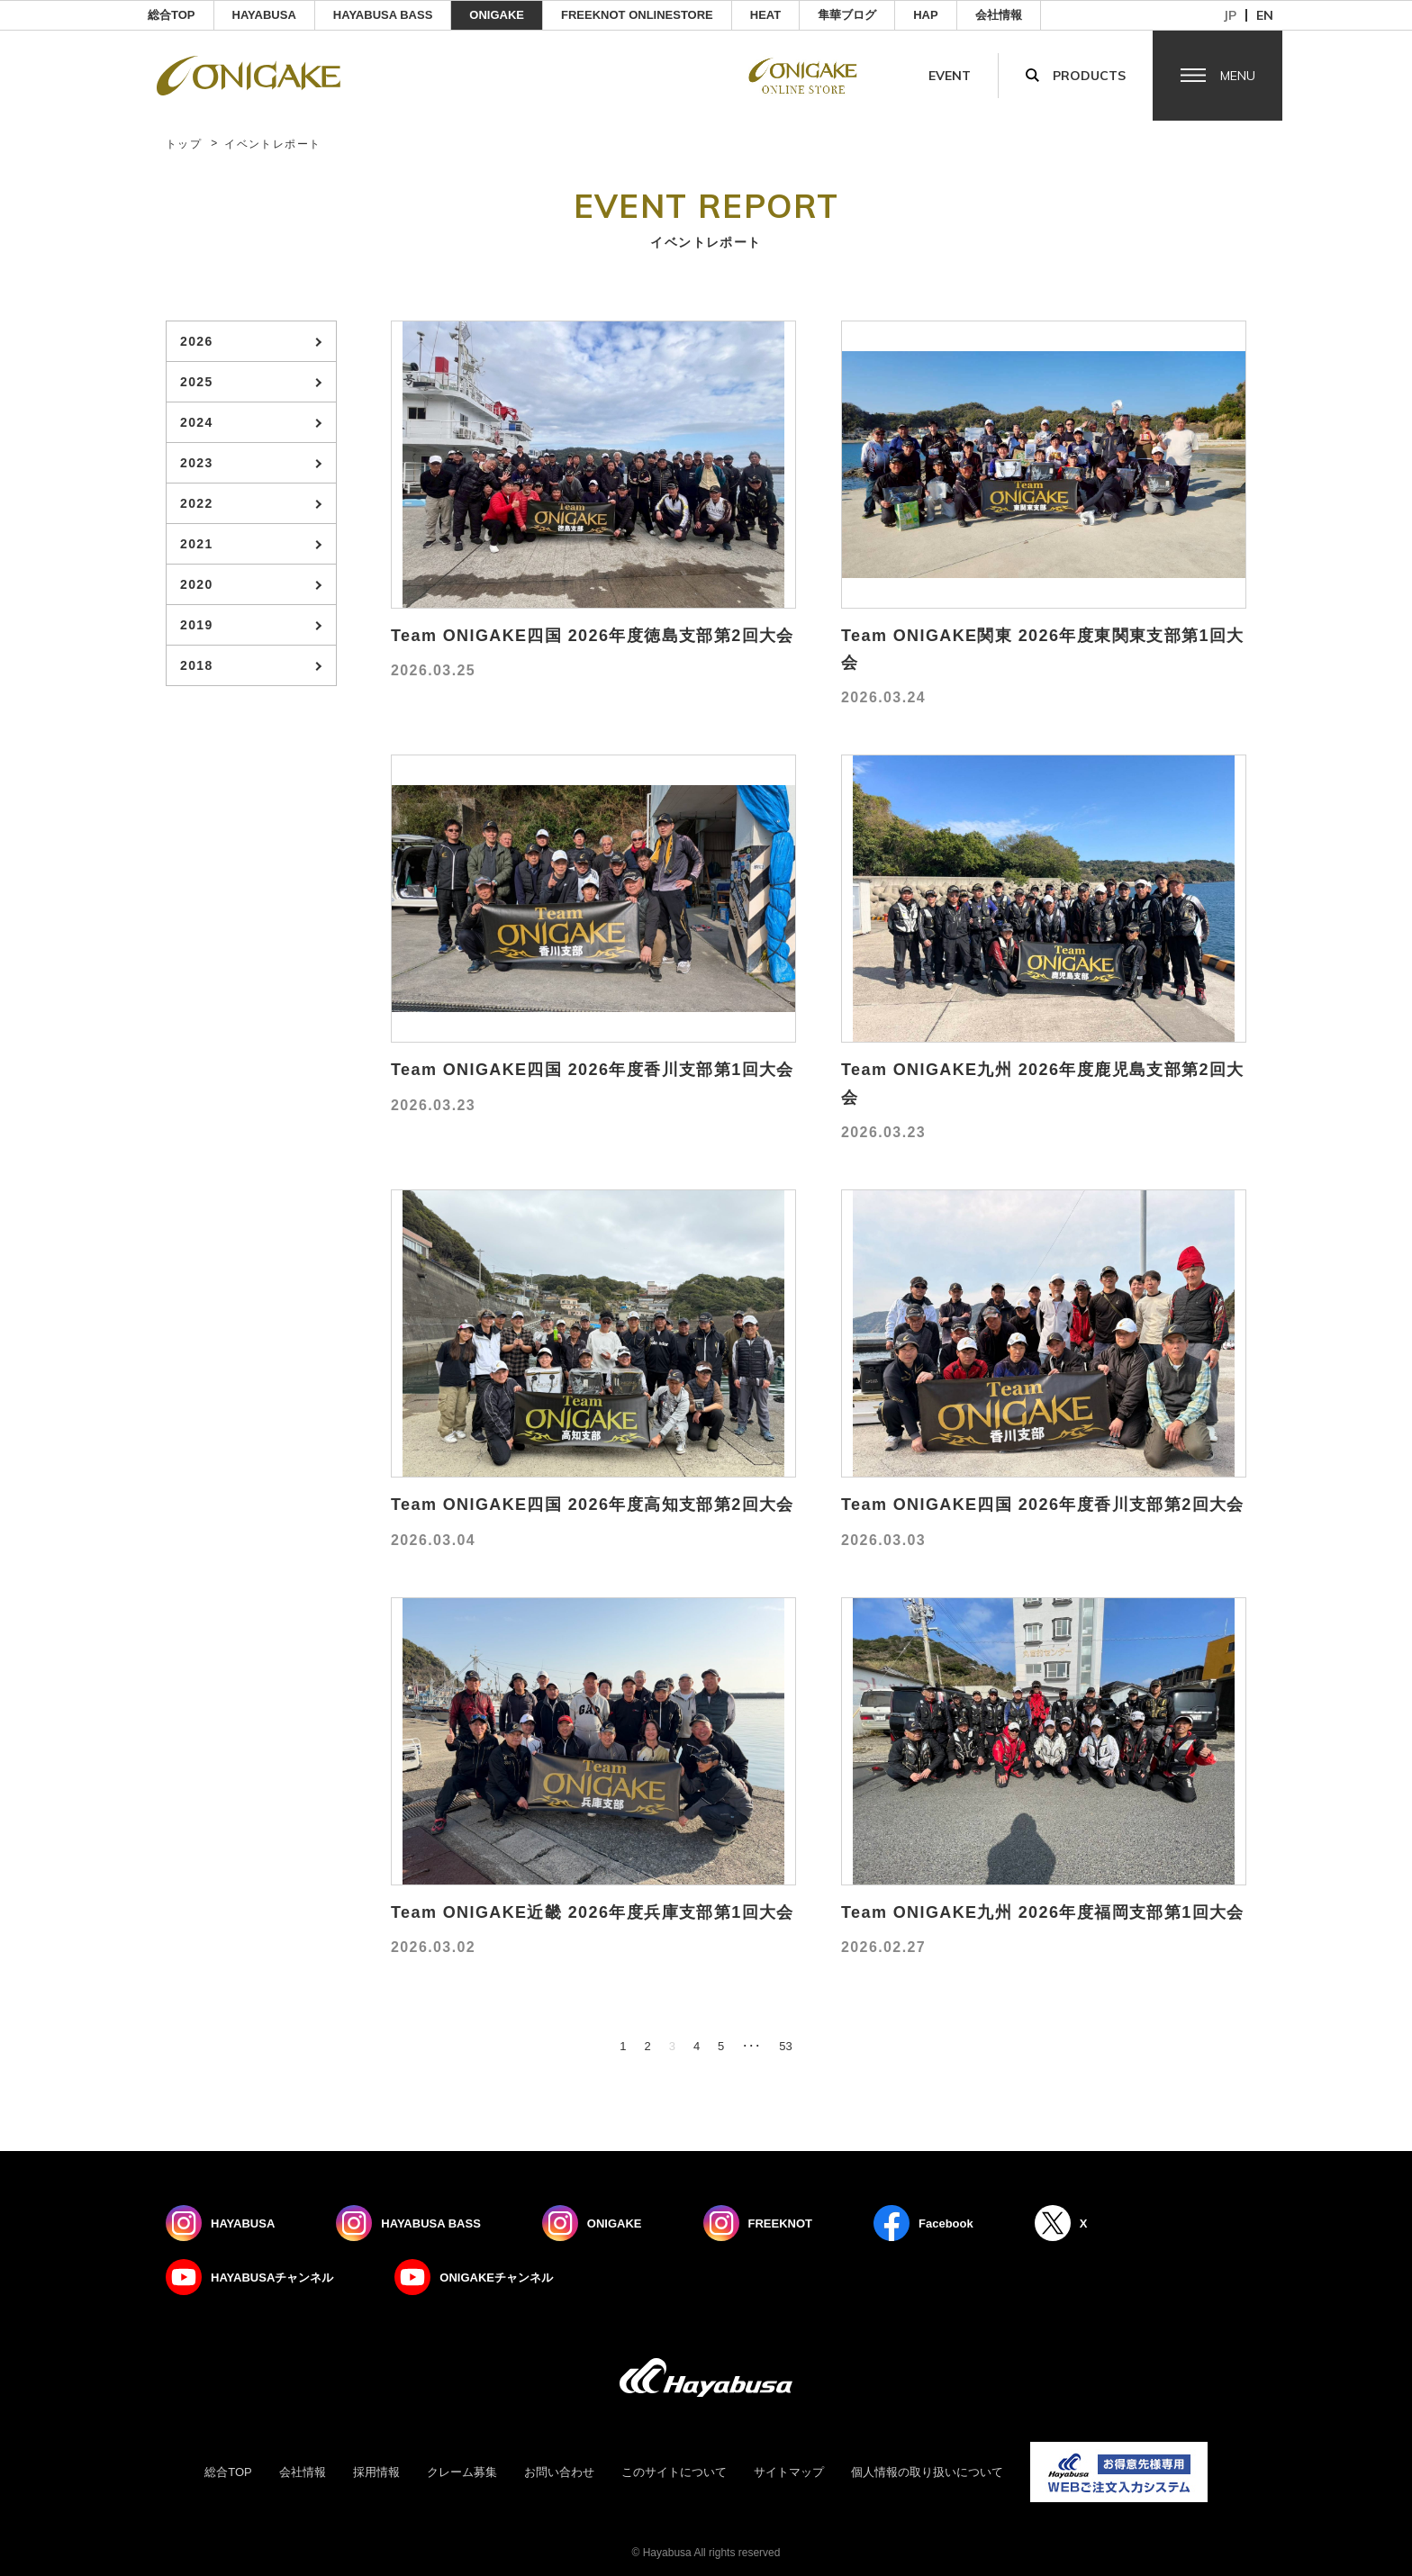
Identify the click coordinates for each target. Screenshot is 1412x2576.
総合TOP (171, 15)
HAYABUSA (264, 15)
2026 (196, 341)
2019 (196, 625)
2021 (196, 544)
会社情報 (998, 15)
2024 (196, 422)
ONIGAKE (496, 15)
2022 (196, 503)
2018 (196, 665)
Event (949, 76)
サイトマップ (789, 2472)
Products (1089, 76)
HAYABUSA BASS (383, 15)
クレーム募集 (462, 2472)
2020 (196, 584)
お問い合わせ (559, 2472)
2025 (196, 382)
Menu (1237, 76)
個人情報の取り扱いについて (927, 2472)
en (1264, 15)
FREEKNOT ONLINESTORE (637, 15)
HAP (925, 15)
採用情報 (376, 2472)
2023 (196, 463)
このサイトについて (674, 2472)
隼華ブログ (847, 15)
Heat (765, 15)
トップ (184, 144)
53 (785, 2046)
